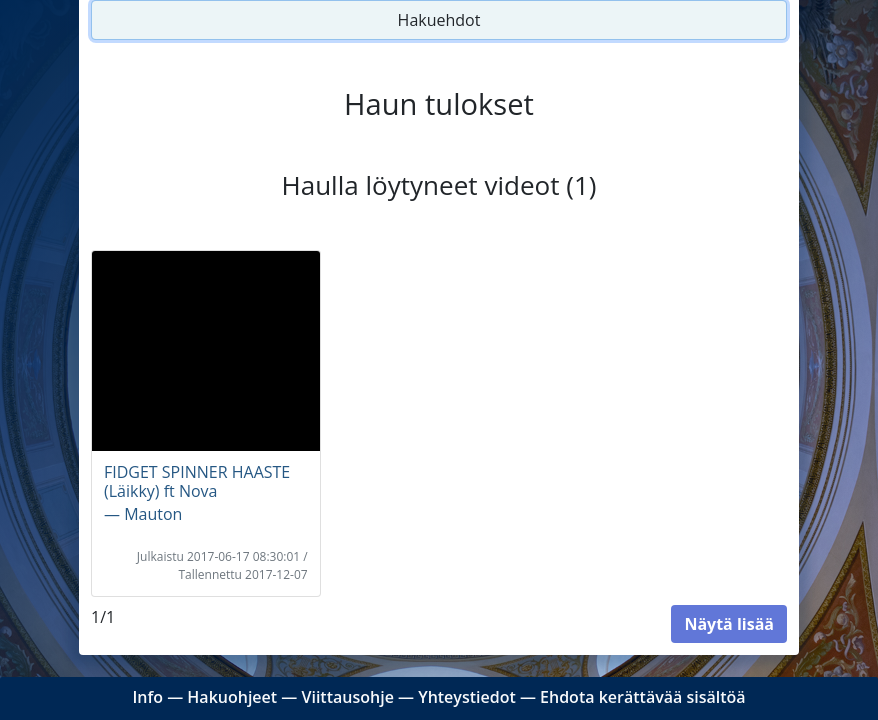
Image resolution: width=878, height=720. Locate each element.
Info (147, 697)
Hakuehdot (439, 20)
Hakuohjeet (232, 697)
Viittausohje (347, 697)
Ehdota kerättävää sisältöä (643, 697)
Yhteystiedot (467, 697)
